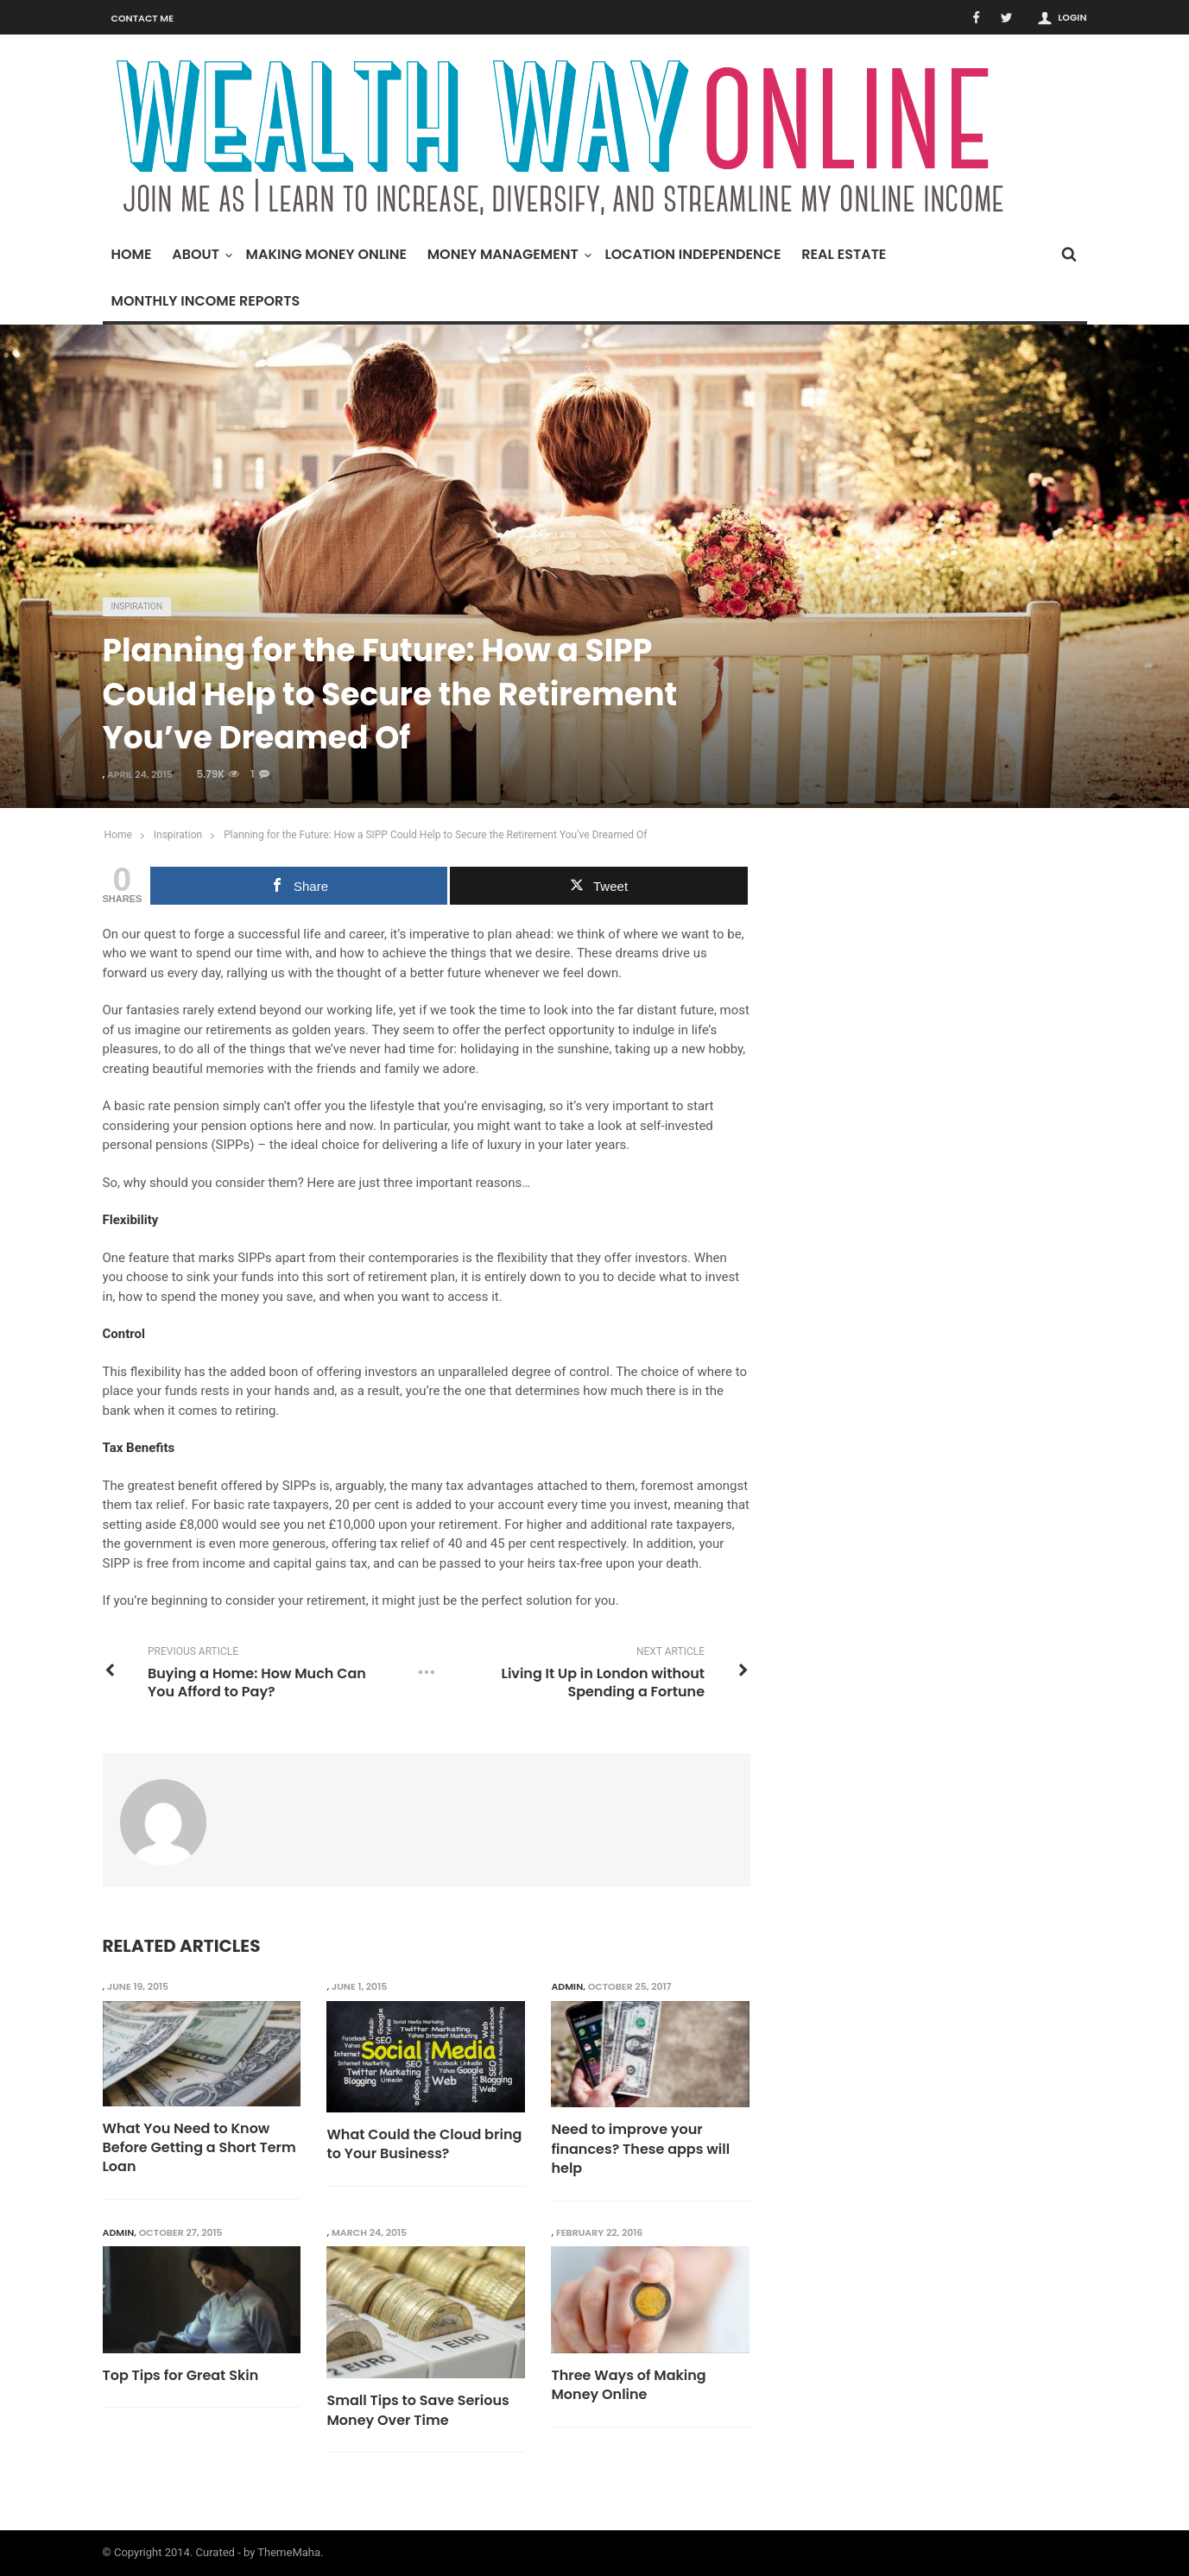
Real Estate (843, 254)
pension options (247, 1125)
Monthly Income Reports (205, 301)
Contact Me (142, 18)
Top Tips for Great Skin (181, 2375)
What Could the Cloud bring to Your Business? (424, 2144)
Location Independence (692, 254)
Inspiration (137, 606)
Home (131, 254)
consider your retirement (295, 1600)
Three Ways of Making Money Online (628, 2385)
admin (567, 1986)
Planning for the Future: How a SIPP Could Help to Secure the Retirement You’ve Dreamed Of (435, 835)
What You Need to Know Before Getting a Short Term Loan (199, 2148)
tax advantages (490, 1485)
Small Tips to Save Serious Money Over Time (417, 2410)
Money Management (507, 254)
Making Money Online (326, 254)
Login (1072, 17)
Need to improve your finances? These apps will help (640, 2149)
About (200, 254)
